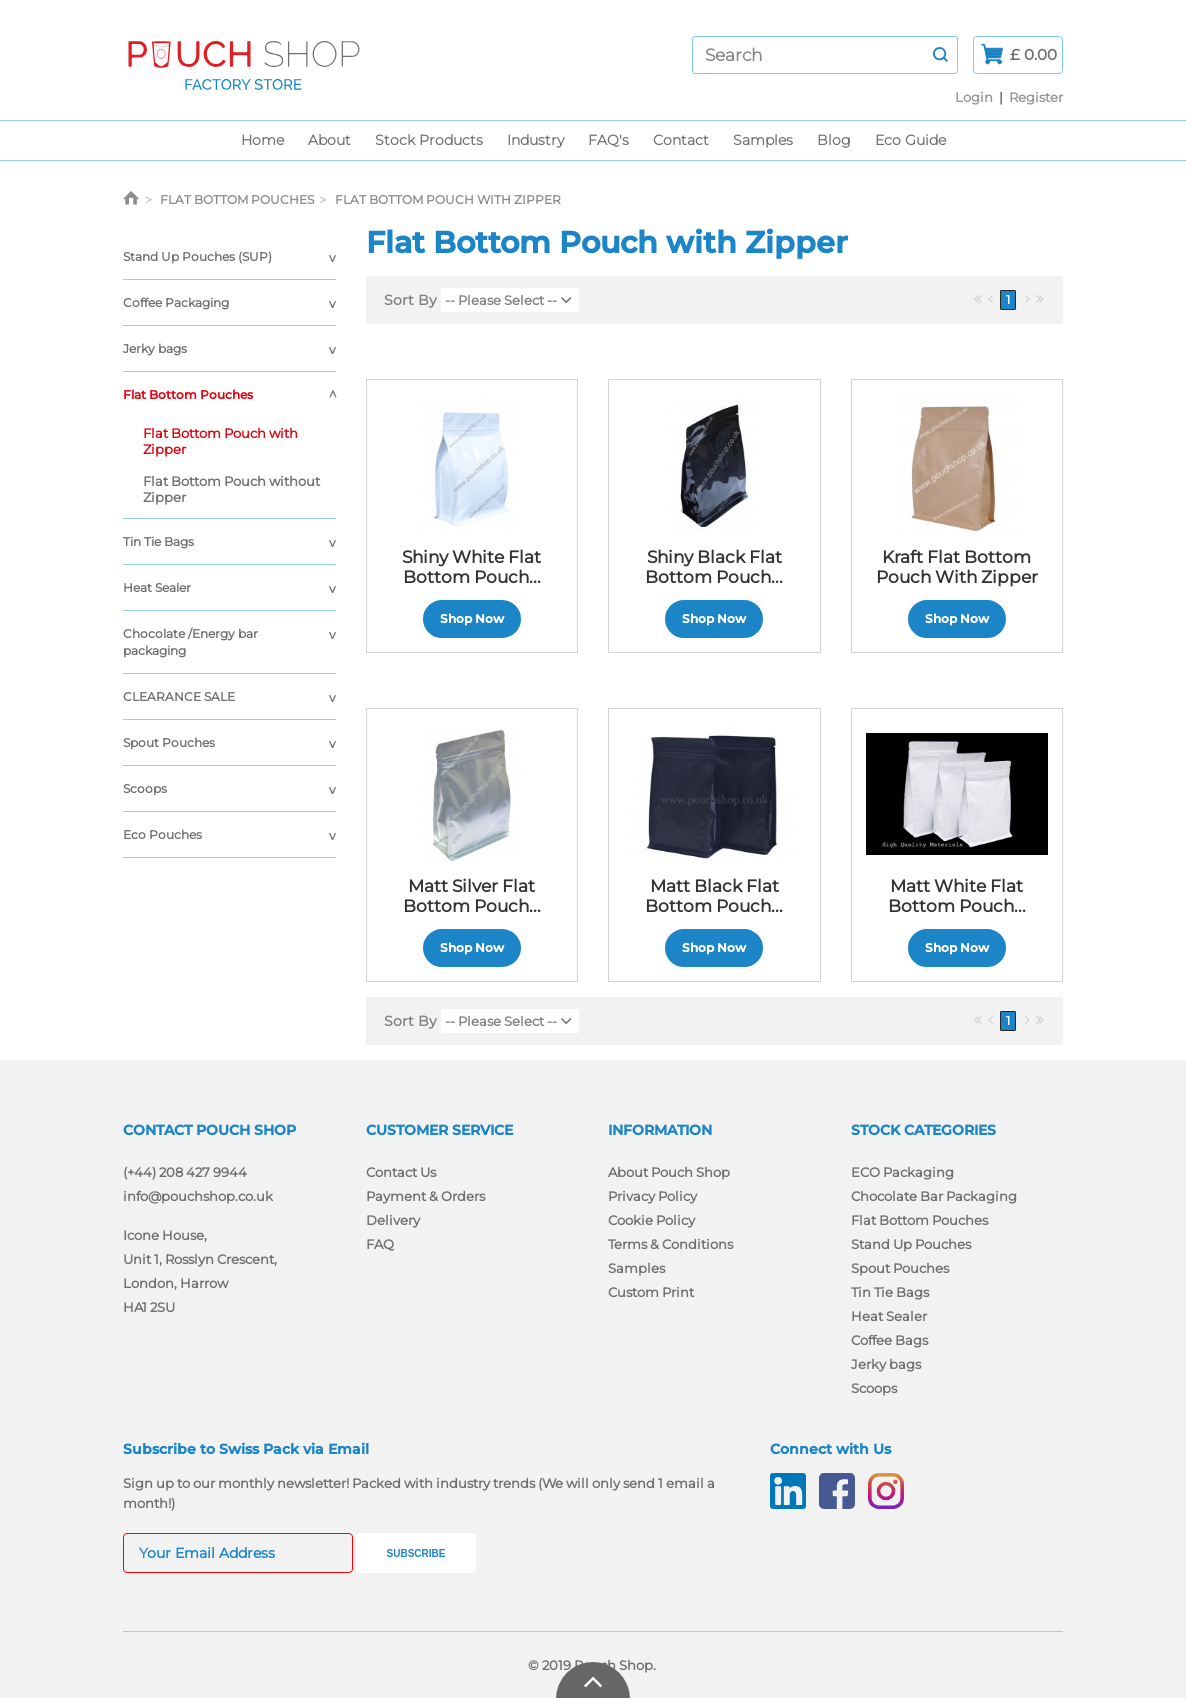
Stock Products (429, 140)
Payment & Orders (425, 1196)
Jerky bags (155, 348)
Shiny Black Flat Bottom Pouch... (714, 567)
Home (262, 140)
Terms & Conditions (670, 1244)
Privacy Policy (652, 1196)
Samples (763, 140)
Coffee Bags (889, 1340)
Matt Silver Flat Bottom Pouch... (472, 896)
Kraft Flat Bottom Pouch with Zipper (957, 567)
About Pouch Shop (669, 1172)
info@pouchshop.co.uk (198, 1196)
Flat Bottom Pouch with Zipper (220, 441)
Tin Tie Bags (158, 541)
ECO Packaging (902, 1172)
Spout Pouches (169, 742)
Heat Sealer (157, 587)
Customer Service (439, 1130)
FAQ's (608, 140)
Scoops (145, 788)
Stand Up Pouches (911, 1244)
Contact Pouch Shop (209, 1130)
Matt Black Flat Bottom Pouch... (714, 896)
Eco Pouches (162, 834)
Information (660, 1130)
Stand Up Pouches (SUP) (197, 256)
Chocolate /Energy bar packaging (190, 642)
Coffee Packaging (176, 302)
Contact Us (401, 1172)
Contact (681, 140)
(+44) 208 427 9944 (185, 1172)
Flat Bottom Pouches (188, 394)
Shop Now (472, 618)
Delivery (393, 1220)
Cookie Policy (651, 1220)
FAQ (380, 1244)
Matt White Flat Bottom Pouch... (957, 896)
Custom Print (651, 1292)
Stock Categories (923, 1130)
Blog (834, 140)
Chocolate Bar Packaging (934, 1196)
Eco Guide (910, 140)
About (329, 140)
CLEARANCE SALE (179, 696)
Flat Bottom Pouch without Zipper (231, 489)
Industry (535, 140)
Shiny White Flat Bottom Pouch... (471, 567)
